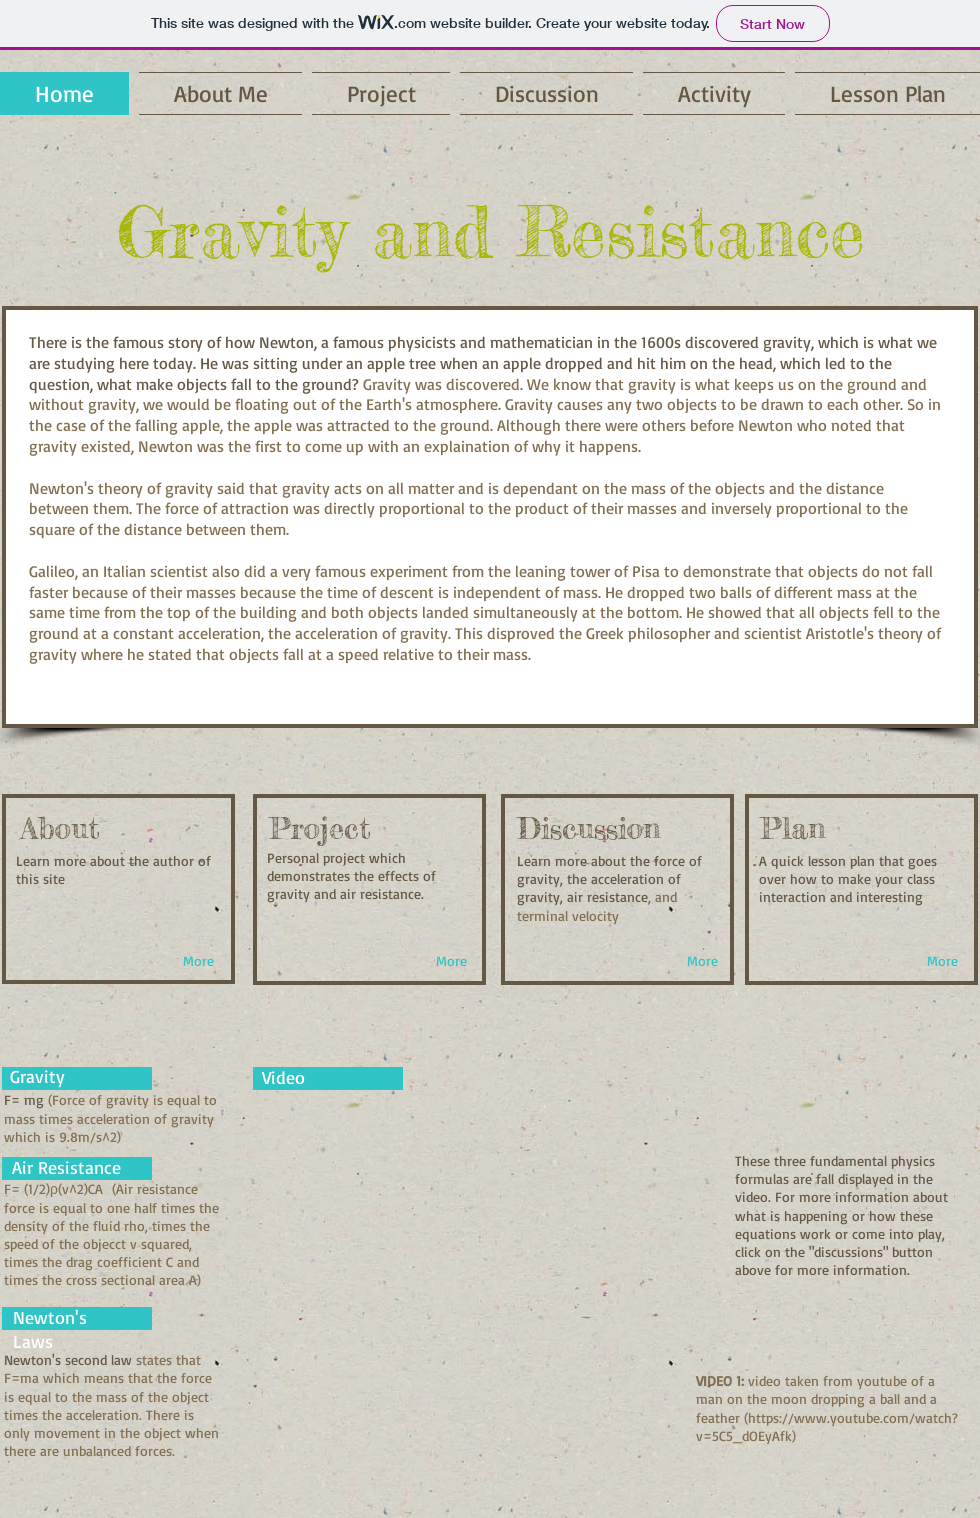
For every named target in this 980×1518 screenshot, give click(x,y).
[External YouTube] (467, 1264)
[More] (198, 960)
